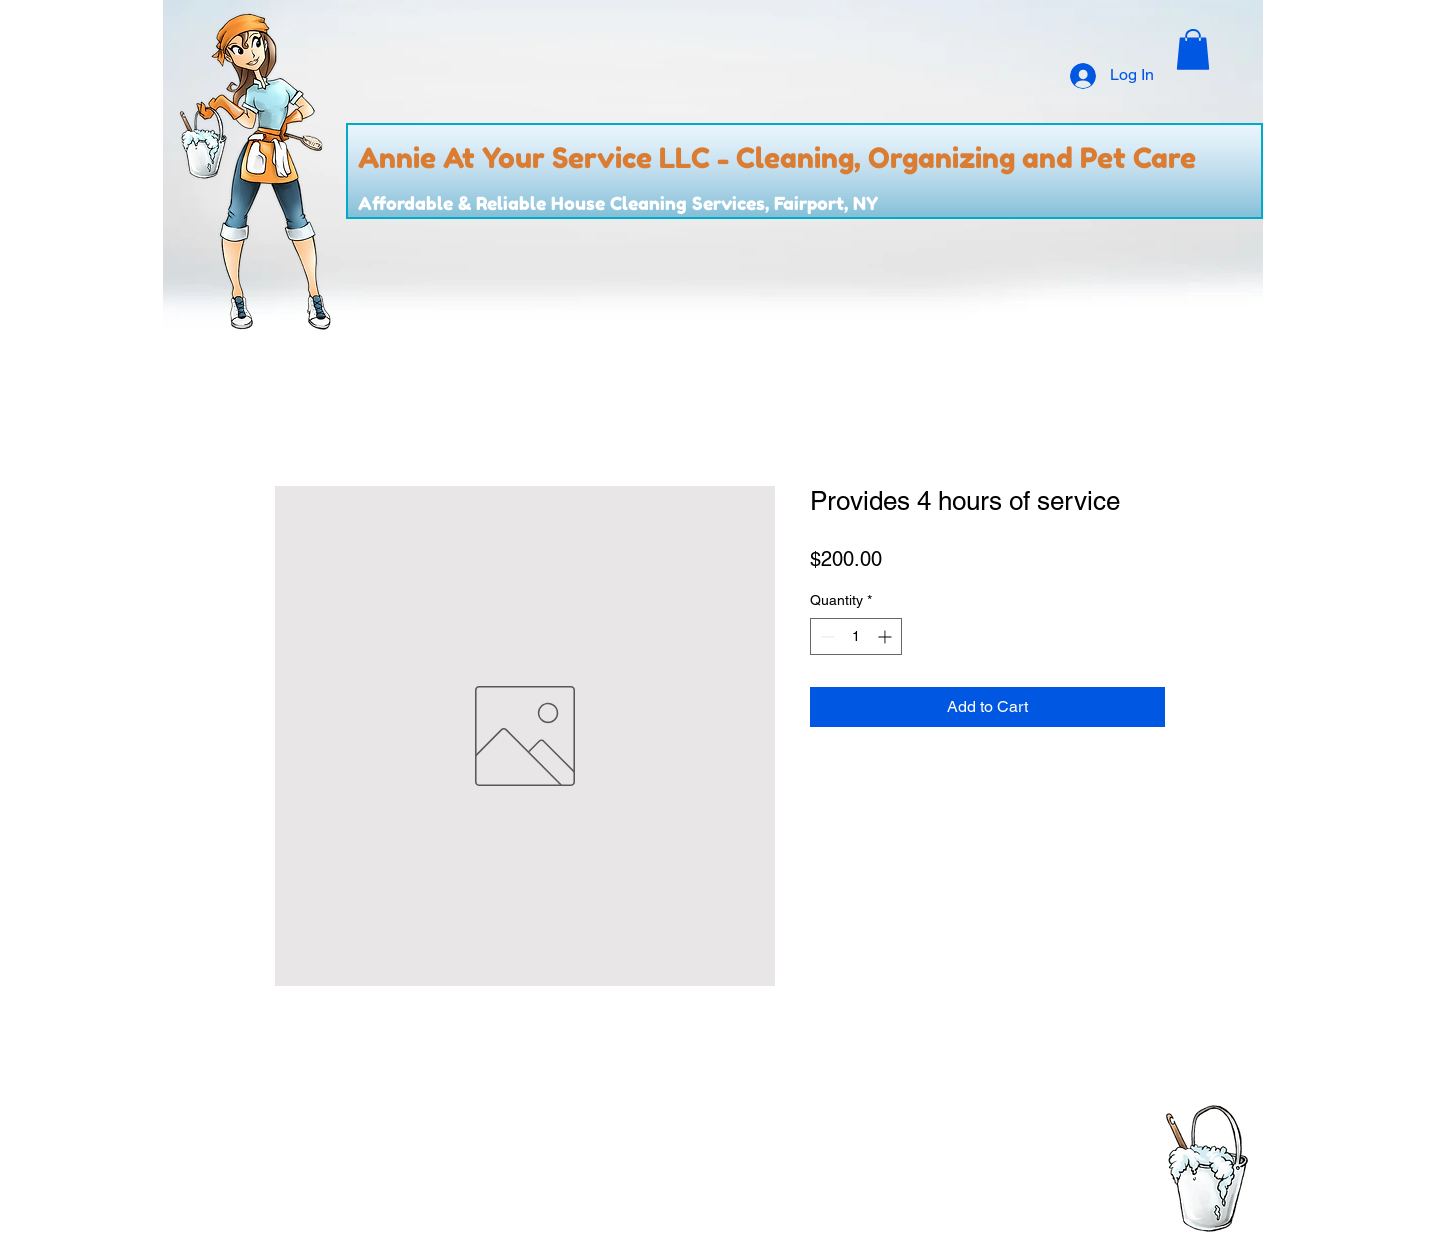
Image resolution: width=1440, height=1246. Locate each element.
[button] (1193, 49)
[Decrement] (825, 636)
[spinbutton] (856, 636)
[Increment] (886, 636)
